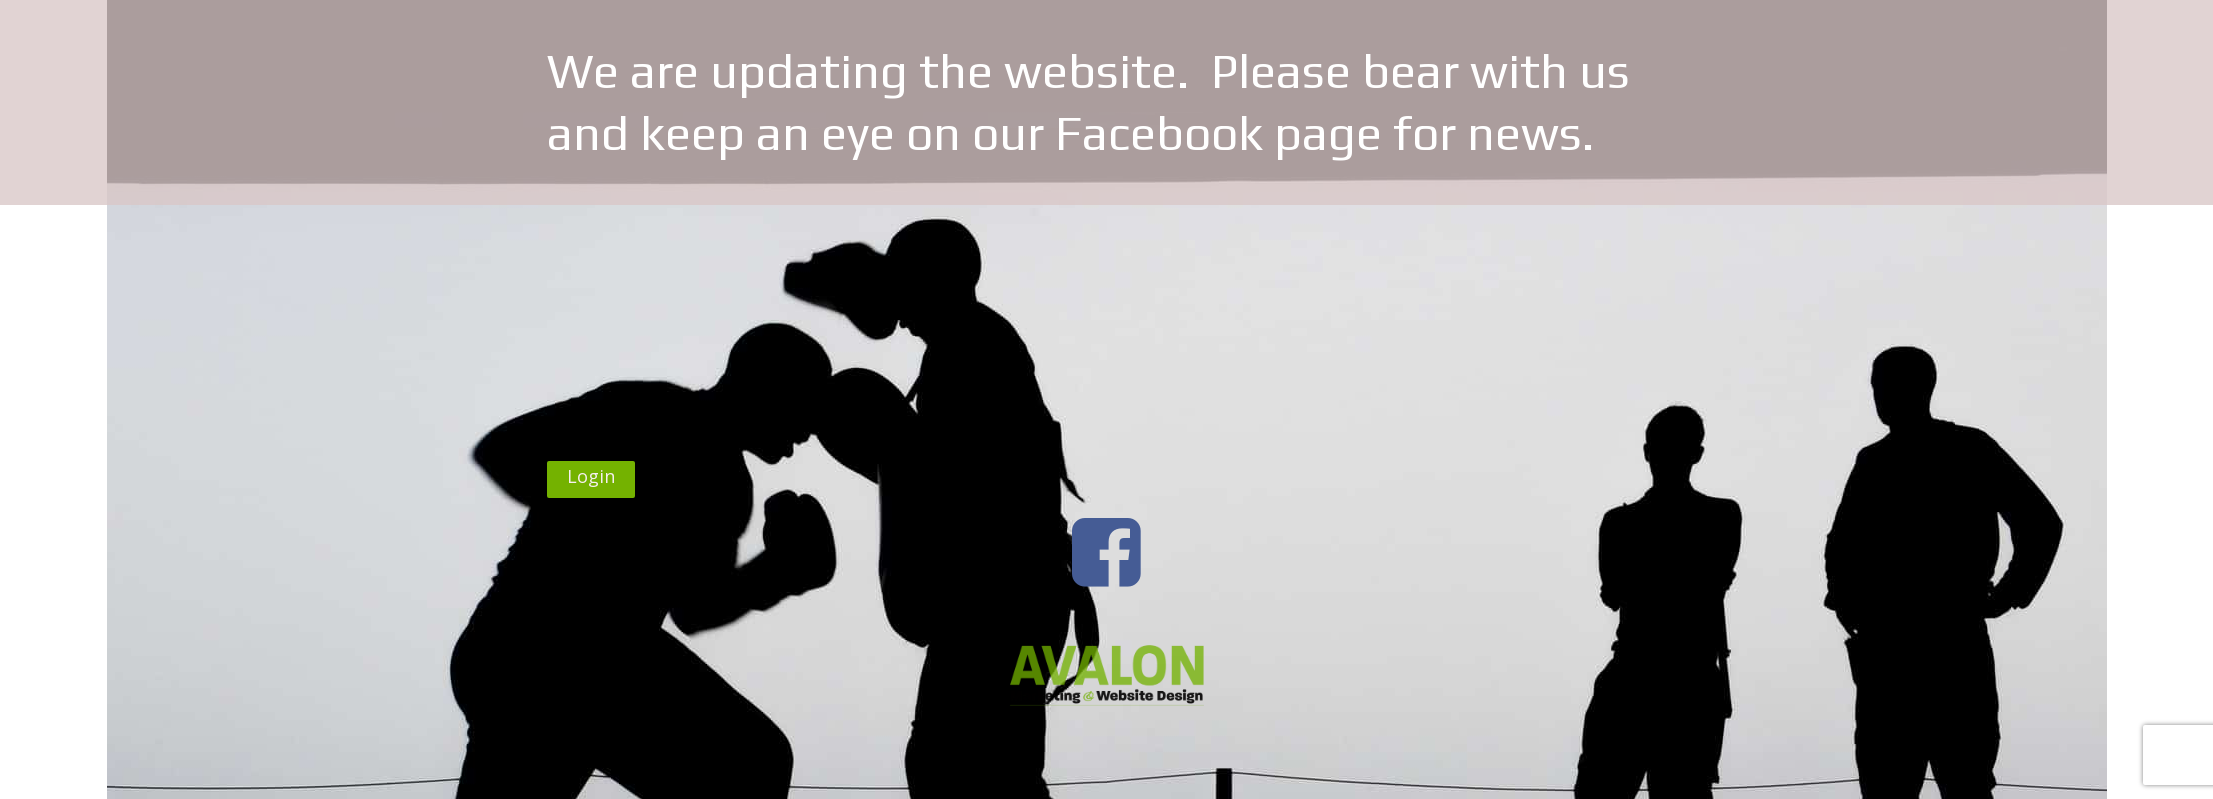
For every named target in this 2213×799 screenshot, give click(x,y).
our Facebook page (1177, 133)
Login (591, 476)
